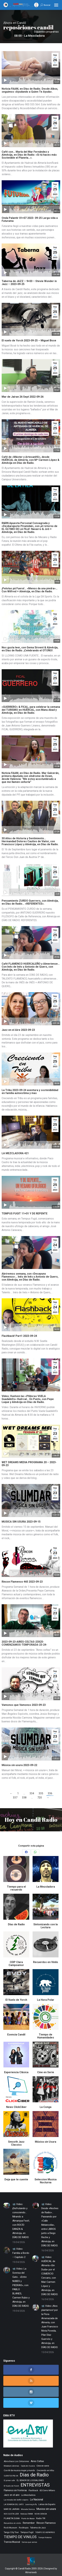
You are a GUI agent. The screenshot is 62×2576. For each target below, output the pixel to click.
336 (50, 1793)
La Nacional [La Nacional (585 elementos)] (36, 2499)
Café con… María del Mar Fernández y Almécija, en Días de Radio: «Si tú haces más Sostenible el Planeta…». (29, 154)
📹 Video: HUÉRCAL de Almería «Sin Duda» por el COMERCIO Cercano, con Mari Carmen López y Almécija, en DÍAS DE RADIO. (49, 2276)
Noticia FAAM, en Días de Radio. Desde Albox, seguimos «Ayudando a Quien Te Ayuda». (30, 90)
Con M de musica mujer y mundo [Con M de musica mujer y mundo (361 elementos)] (19, 2470)
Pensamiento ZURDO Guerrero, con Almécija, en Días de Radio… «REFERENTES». (30, 902)
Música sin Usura (45, 2141)
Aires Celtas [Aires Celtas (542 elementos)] (37, 2461)
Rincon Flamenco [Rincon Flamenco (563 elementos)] (46, 2522)
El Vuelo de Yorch (16, 1999)
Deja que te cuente (16, 2179)
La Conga (45, 2107)
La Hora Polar (45, 1999)
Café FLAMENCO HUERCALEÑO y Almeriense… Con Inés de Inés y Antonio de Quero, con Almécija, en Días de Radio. (31, 966)
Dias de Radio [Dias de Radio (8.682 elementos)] (34, 2475)
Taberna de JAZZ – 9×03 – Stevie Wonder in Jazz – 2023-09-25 (29, 283)
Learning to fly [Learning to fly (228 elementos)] (31, 2504)
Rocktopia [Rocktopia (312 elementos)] (23, 2527)
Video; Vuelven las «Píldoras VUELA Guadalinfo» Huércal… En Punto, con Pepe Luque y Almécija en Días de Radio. (28, 1399)
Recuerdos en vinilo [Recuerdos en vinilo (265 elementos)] (12, 2523)
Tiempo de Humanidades (45, 2036)
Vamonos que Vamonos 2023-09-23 (24, 1704)
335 (41, 1793)
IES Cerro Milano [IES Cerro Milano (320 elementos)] (47, 2490)
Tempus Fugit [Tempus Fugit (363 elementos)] (27, 2532)
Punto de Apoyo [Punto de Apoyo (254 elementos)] (28, 2518)
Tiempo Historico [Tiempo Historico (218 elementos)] (45, 2537)
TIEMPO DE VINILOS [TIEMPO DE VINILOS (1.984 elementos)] (20, 2537)
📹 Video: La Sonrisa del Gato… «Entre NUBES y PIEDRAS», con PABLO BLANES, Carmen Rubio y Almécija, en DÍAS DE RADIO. (21, 2287)
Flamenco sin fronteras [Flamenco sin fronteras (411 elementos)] (15, 2490)
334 (32, 1793)
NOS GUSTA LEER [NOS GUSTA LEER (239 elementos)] (11, 2514)
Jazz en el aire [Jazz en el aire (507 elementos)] (12, 2494)
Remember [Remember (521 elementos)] (29, 2522)
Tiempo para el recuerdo (16, 1888)
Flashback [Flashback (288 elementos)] (33, 2490)
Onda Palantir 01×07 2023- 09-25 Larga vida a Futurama (30, 219)
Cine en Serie (45, 2072)
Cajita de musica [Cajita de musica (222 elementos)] (28, 2466)
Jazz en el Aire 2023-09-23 (18, 1029)
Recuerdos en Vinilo (45, 1962)
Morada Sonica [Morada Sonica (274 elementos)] (28, 2509)
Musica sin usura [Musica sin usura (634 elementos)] (46, 2509)
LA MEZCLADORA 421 (15, 1153)
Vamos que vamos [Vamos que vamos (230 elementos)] (29, 2542)
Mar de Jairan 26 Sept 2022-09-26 (22, 396)
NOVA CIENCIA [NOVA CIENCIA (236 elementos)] (41, 2514)
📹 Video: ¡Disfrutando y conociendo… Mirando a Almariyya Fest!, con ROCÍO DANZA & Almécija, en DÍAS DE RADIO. (21, 2221)
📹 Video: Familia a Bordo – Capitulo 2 (20, 2253)
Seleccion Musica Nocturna (46, 2181)
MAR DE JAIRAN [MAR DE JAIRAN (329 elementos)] (11, 2509)
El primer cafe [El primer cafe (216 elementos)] (9, 2480)
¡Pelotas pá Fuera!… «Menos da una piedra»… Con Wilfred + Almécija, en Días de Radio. (30, 590)
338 (24, 1797)
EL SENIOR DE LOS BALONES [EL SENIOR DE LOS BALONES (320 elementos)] (30, 2480)
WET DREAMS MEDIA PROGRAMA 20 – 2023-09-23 (29, 1464)
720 (39, 1797)
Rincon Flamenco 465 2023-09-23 (22, 1581)
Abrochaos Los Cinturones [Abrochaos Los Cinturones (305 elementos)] (16, 2461)
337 (15, 1797)
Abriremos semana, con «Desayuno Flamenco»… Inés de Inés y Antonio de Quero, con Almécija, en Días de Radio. (30, 1276)
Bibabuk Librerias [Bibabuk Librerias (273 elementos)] (11, 2466)
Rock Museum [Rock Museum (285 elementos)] (10, 2528)
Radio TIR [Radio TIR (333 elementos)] (40, 2518)
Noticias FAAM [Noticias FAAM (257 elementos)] (27, 2514)
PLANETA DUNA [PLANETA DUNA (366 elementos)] (12, 2518)
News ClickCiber (16, 2107)
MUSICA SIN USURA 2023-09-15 (21, 1521)
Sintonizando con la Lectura (45, 1926)
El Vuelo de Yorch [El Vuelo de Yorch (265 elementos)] (11, 2486)
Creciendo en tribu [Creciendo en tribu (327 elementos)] (45, 2470)
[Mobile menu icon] (56, 5)
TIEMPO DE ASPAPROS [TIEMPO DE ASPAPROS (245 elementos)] (45, 2532)
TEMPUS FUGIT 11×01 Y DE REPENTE (24, 1213)
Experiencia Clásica (16, 2072)
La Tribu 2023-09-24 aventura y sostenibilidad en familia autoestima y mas (30, 1092)
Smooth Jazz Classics (16, 2143)
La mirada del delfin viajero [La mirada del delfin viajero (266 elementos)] (16, 2500)
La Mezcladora (45, 1886)
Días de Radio (16, 1924)
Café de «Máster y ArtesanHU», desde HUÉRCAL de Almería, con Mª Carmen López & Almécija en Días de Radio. (30, 459)
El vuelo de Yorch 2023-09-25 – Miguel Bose (29, 340)
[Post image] (6, 2205)
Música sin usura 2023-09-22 (19, 1765)
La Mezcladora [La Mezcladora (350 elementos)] (28, 2495)
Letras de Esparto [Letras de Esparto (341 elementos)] (47, 2504)
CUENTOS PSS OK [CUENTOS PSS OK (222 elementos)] (11, 2476)
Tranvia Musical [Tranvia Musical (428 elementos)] (12, 2542)
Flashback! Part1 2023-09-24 (19, 1335)
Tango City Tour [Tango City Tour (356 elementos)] (11, 2532)
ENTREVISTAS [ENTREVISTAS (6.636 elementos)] (35, 2485)
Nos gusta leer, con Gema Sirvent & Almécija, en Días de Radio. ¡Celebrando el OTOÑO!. (30, 649)
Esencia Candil (16, 2034)
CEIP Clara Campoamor (16, 1964)
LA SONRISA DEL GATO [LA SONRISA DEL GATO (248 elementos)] (14, 2504)
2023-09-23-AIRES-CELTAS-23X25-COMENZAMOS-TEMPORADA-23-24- (24, 1643)
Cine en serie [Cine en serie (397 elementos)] (43, 2465)
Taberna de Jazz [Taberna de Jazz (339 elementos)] (38, 2527)
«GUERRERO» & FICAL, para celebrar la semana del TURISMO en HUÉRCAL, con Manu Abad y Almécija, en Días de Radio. (31, 709)
